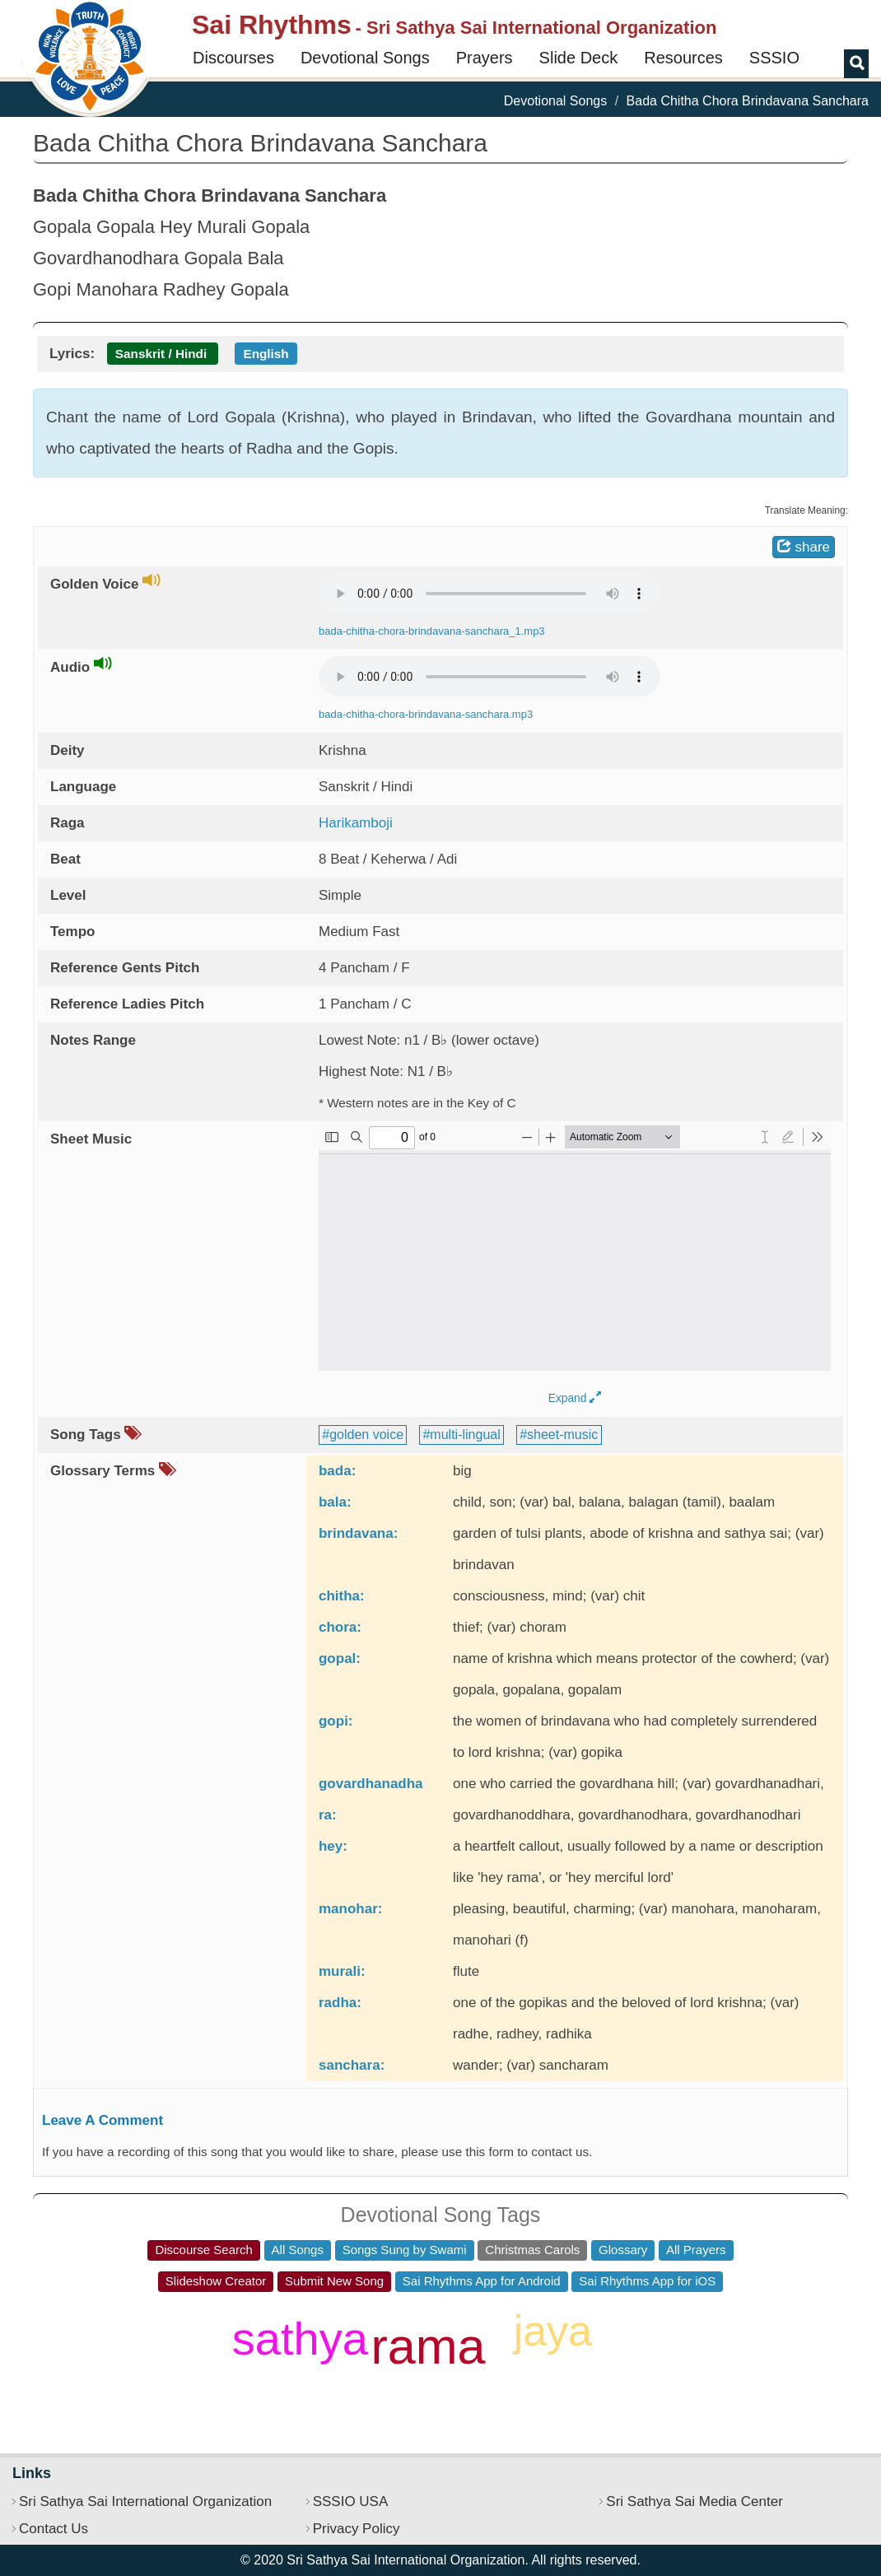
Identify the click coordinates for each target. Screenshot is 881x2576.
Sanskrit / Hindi (161, 354)
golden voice (366, 1435)
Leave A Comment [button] (102, 2120)
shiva (620, 2382)
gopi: (336, 1721)
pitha (397, 2314)
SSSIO (774, 58)
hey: (333, 1846)
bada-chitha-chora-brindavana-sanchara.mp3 (426, 714)
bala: (335, 1502)
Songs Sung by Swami (405, 2250)
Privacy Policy (356, 2528)
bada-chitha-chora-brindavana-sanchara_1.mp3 (432, 631)
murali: (342, 1971)
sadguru (493, 2403)
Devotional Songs (365, 58)
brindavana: (358, 1533)
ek (495, 2377)
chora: (340, 1627)
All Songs (298, 2250)
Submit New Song (334, 2281)
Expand (575, 1398)
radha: (340, 2002)
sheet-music (562, 1435)
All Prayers (696, 2250)
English (265, 354)
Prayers (484, 58)
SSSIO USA (351, 2501)
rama (428, 2346)
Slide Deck (578, 58)
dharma (468, 2313)
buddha (404, 2402)
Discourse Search (203, 2250)
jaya (553, 2331)
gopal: (340, 1658)
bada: (337, 1471)
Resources (683, 58)
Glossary (623, 2250)
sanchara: (352, 2065)
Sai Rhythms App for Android (482, 2281)
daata (197, 2383)
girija (236, 2393)
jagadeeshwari (264, 2314)
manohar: (350, 1909)
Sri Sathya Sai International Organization (145, 2501)
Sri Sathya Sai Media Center (694, 2501)
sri (548, 2389)
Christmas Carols (532, 2250)
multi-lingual (465, 1435)
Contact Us (53, 2528)
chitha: (342, 1596)
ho (353, 2402)
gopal (296, 2392)
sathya (300, 2338)
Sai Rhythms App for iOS (647, 2281)
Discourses (233, 58)
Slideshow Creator (216, 2281)
